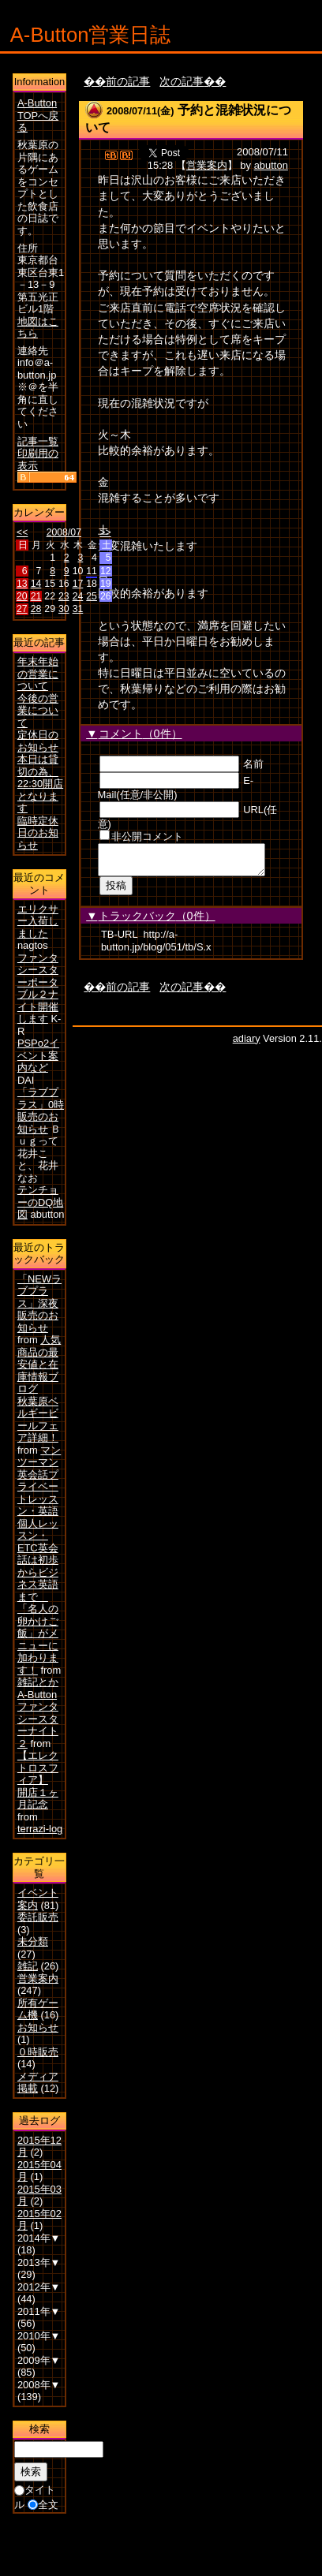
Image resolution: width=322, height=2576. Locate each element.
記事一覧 (37, 441)
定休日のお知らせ (37, 741)
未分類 (32, 1941)
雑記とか (37, 1682)
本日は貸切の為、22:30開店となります (40, 783)
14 (36, 583)
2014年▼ (39, 2238)
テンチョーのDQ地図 (40, 1202)
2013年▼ (39, 2262)
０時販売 (37, 2052)
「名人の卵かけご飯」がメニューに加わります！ (37, 1639)
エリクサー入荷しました (37, 921)
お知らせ (37, 2027)
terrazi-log (39, 1829)
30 (63, 608)
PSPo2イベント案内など (38, 1055)
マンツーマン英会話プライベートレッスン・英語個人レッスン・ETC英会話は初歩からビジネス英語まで (39, 1523)
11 (91, 571)
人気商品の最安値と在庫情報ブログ (39, 1364)
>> (104, 532)
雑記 (27, 1966)
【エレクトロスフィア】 (37, 1767)
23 (63, 596)
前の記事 (128, 81)
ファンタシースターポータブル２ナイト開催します (37, 988)
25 (91, 596)
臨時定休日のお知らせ (37, 833)
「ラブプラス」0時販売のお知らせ (40, 1110)
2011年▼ (39, 2311)
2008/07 (64, 532)
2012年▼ (39, 2287)
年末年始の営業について (37, 673)
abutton (271, 165)
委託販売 (37, 1917)
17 (78, 583)
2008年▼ (39, 2385)
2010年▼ (39, 2336)
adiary (246, 1043)
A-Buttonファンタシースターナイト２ (37, 1719)
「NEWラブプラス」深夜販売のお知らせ (39, 1303)
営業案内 (206, 165)
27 (22, 608)
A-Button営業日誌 (90, 35)
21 (36, 596)
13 (22, 583)
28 (36, 608)
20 (22, 596)
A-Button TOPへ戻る (37, 115)
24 (78, 596)
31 (78, 608)
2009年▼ (39, 2360)
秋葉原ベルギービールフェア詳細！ (37, 1419)
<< (22, 532)
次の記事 (181, 81)
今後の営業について (37, 711)
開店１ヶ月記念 (37, 1798)
